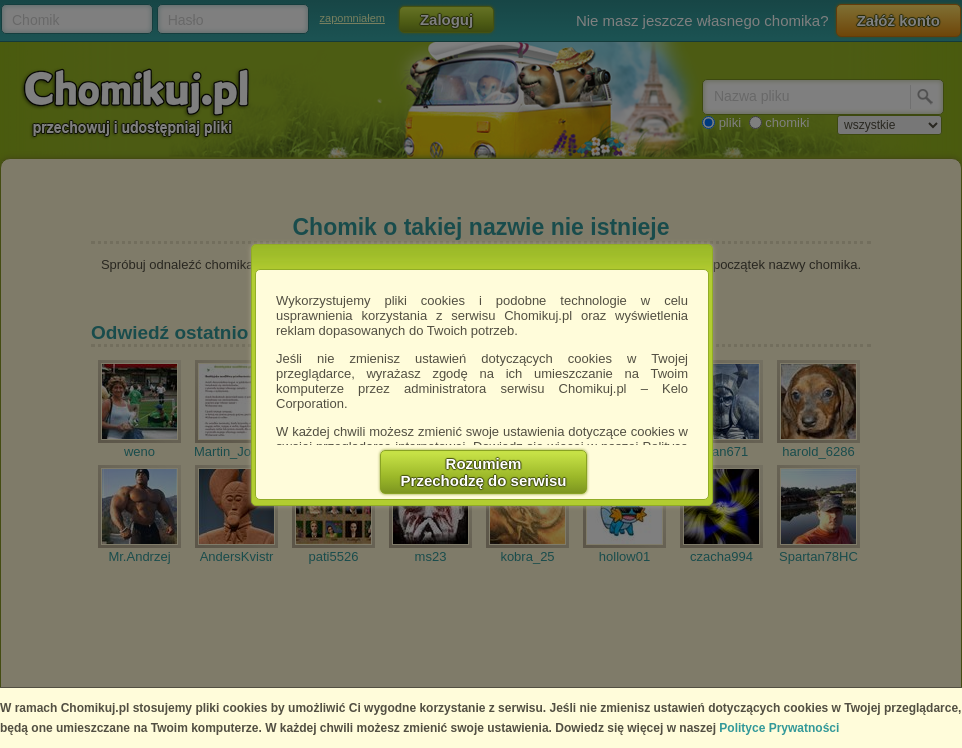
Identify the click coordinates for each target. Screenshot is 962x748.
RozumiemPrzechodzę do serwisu (484, 472)
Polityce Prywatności (779, 728)
